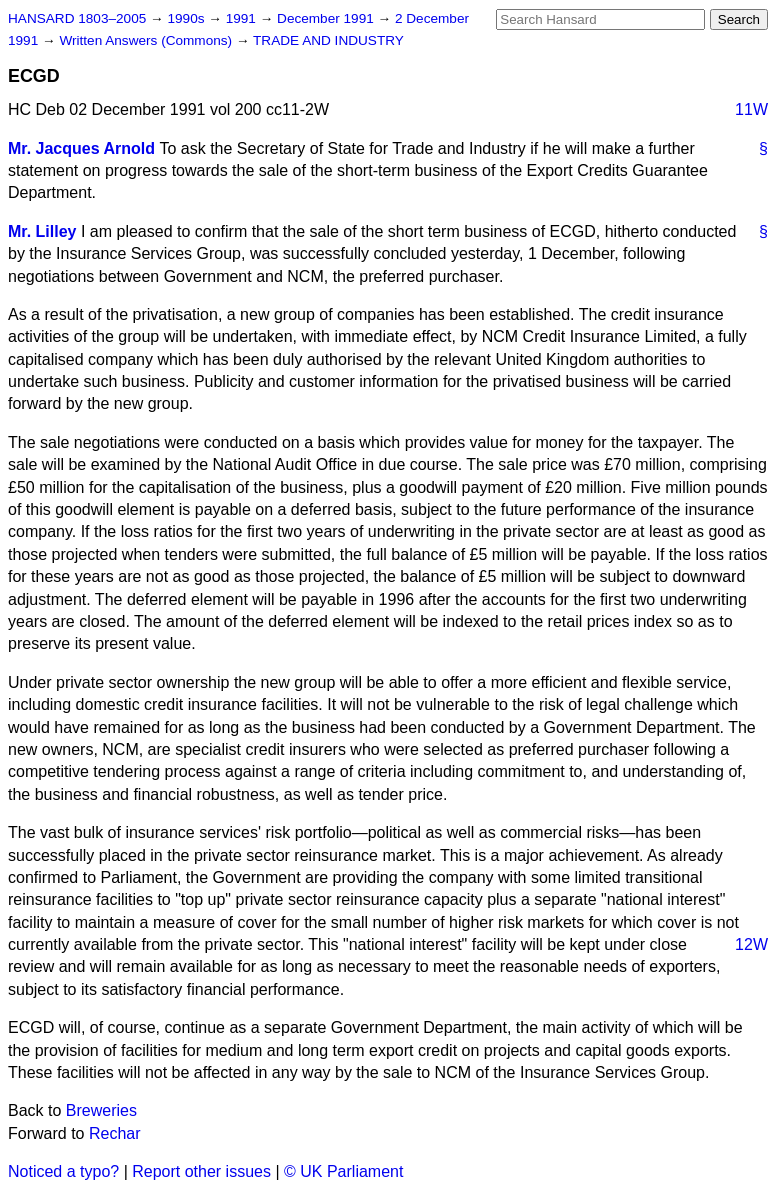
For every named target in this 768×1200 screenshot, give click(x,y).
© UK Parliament (343, 1171)
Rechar (115, 1133)
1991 (243, 18)
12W (751, 944)
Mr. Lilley (42, 231)
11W (751, 109)
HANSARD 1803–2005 (77, 18)
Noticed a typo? (63, 1171)
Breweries (101, 1110)
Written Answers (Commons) (147, 40)
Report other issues (201, 1171)
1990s (187, 18)
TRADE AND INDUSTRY (328, 40)
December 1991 (327, 18)
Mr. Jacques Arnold (81, 148)
